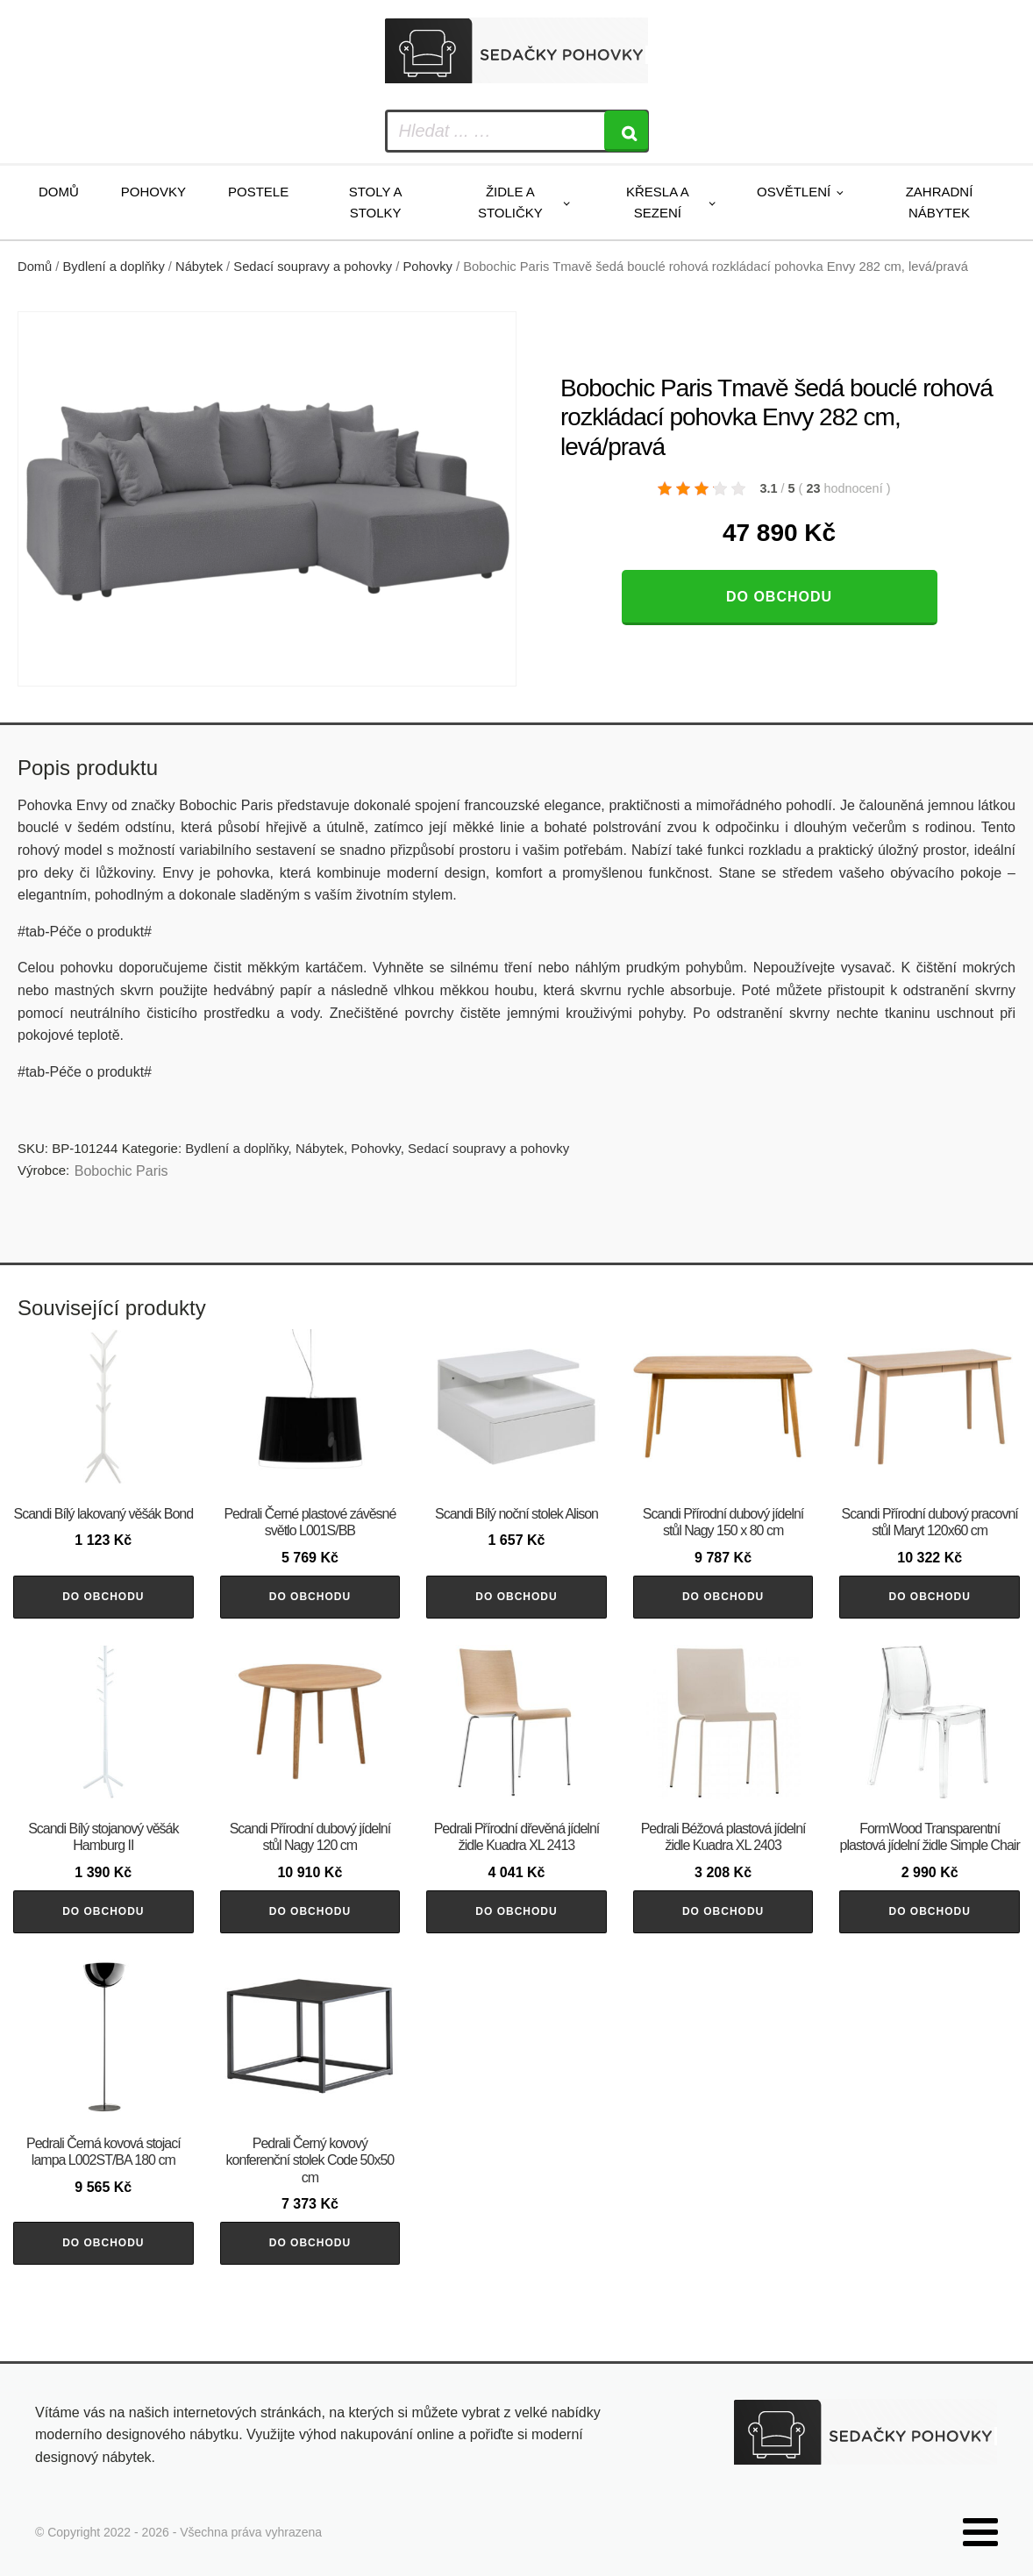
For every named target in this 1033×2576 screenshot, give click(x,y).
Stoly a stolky (376, 202)
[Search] (626, 131)
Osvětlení (793, 191)
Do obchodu (779, 596)
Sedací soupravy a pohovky (312, 267)
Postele (258, 191)
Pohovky (153, 191)
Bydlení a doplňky (114, 267)
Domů (59, 191)
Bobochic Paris (121, 1170)
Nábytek (199, 267)
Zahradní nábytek (939, 202)
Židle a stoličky (510, 202)
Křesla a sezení (657, 202)
